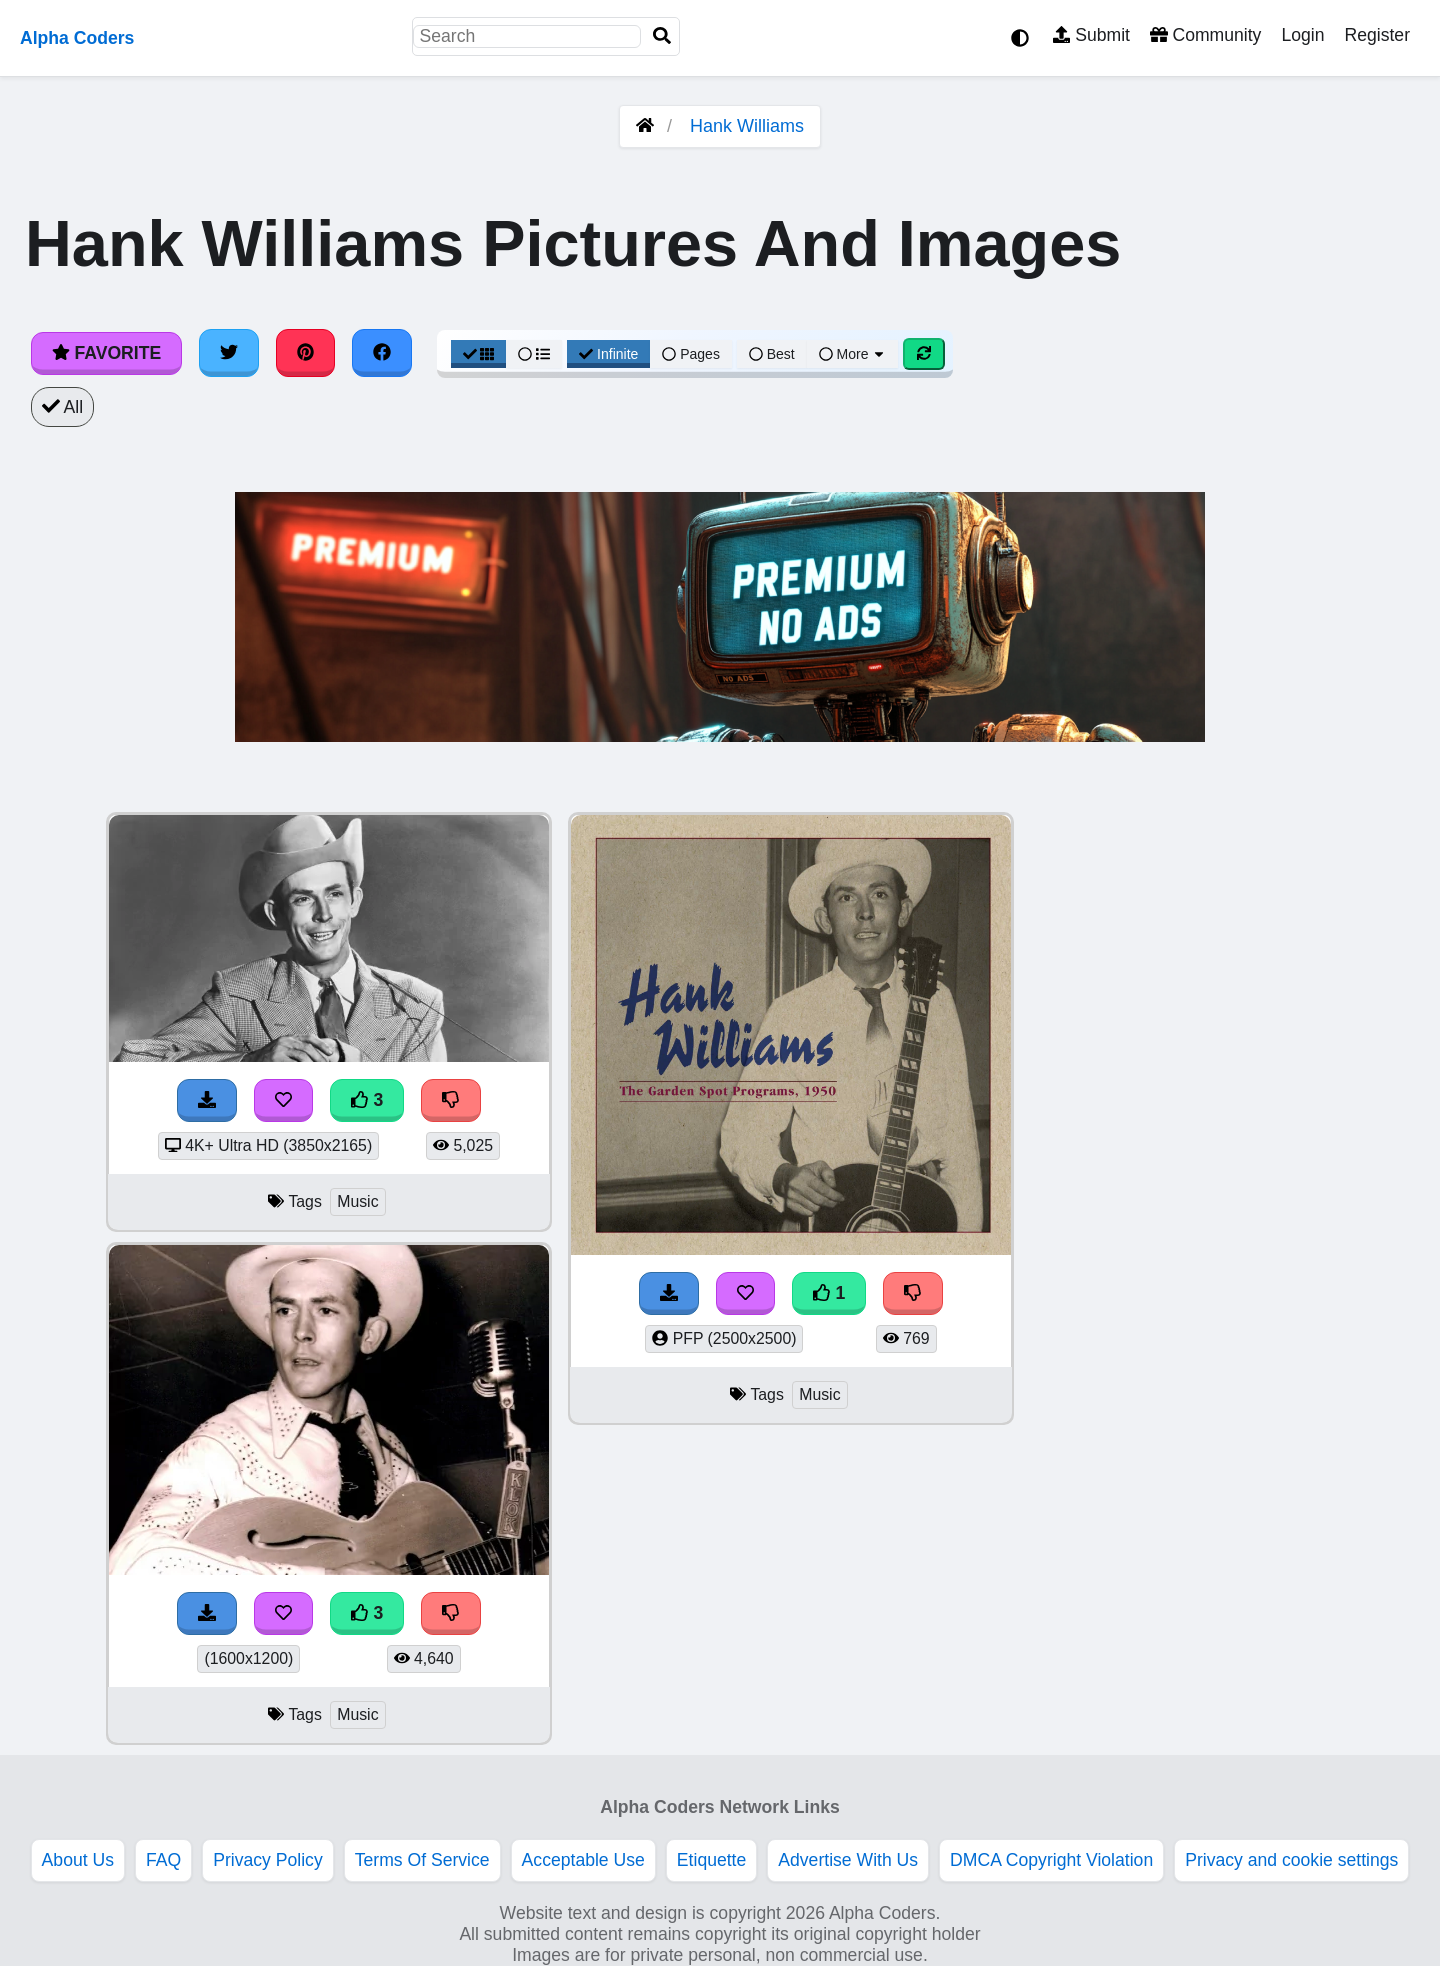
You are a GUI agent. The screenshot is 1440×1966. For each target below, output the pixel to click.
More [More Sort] (853, 354)
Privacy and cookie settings (1291, 1860)
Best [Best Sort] (772, 354)
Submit (1091, 35)
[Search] (662, 36)
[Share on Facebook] (382, 353)
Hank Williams (747, 126)
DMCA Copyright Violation (1051, 1860)
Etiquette (711, 1860)
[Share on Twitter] (229, 353)
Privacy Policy (268, 1860)
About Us (78, 1860)
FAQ (163, 1860)
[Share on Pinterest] (306, 353)
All (62, 407)
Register (1377, 35)
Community (1205, 35)
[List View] (534, 354)
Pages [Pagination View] (691, 354)
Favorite (106, 353)
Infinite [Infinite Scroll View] (608, 354)
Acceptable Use (583, 1860)
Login (1302, 35)
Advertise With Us (848, 1860)
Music (357, 1201)
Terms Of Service (422, 1860)
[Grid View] (479, 354)
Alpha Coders (77, 38)
